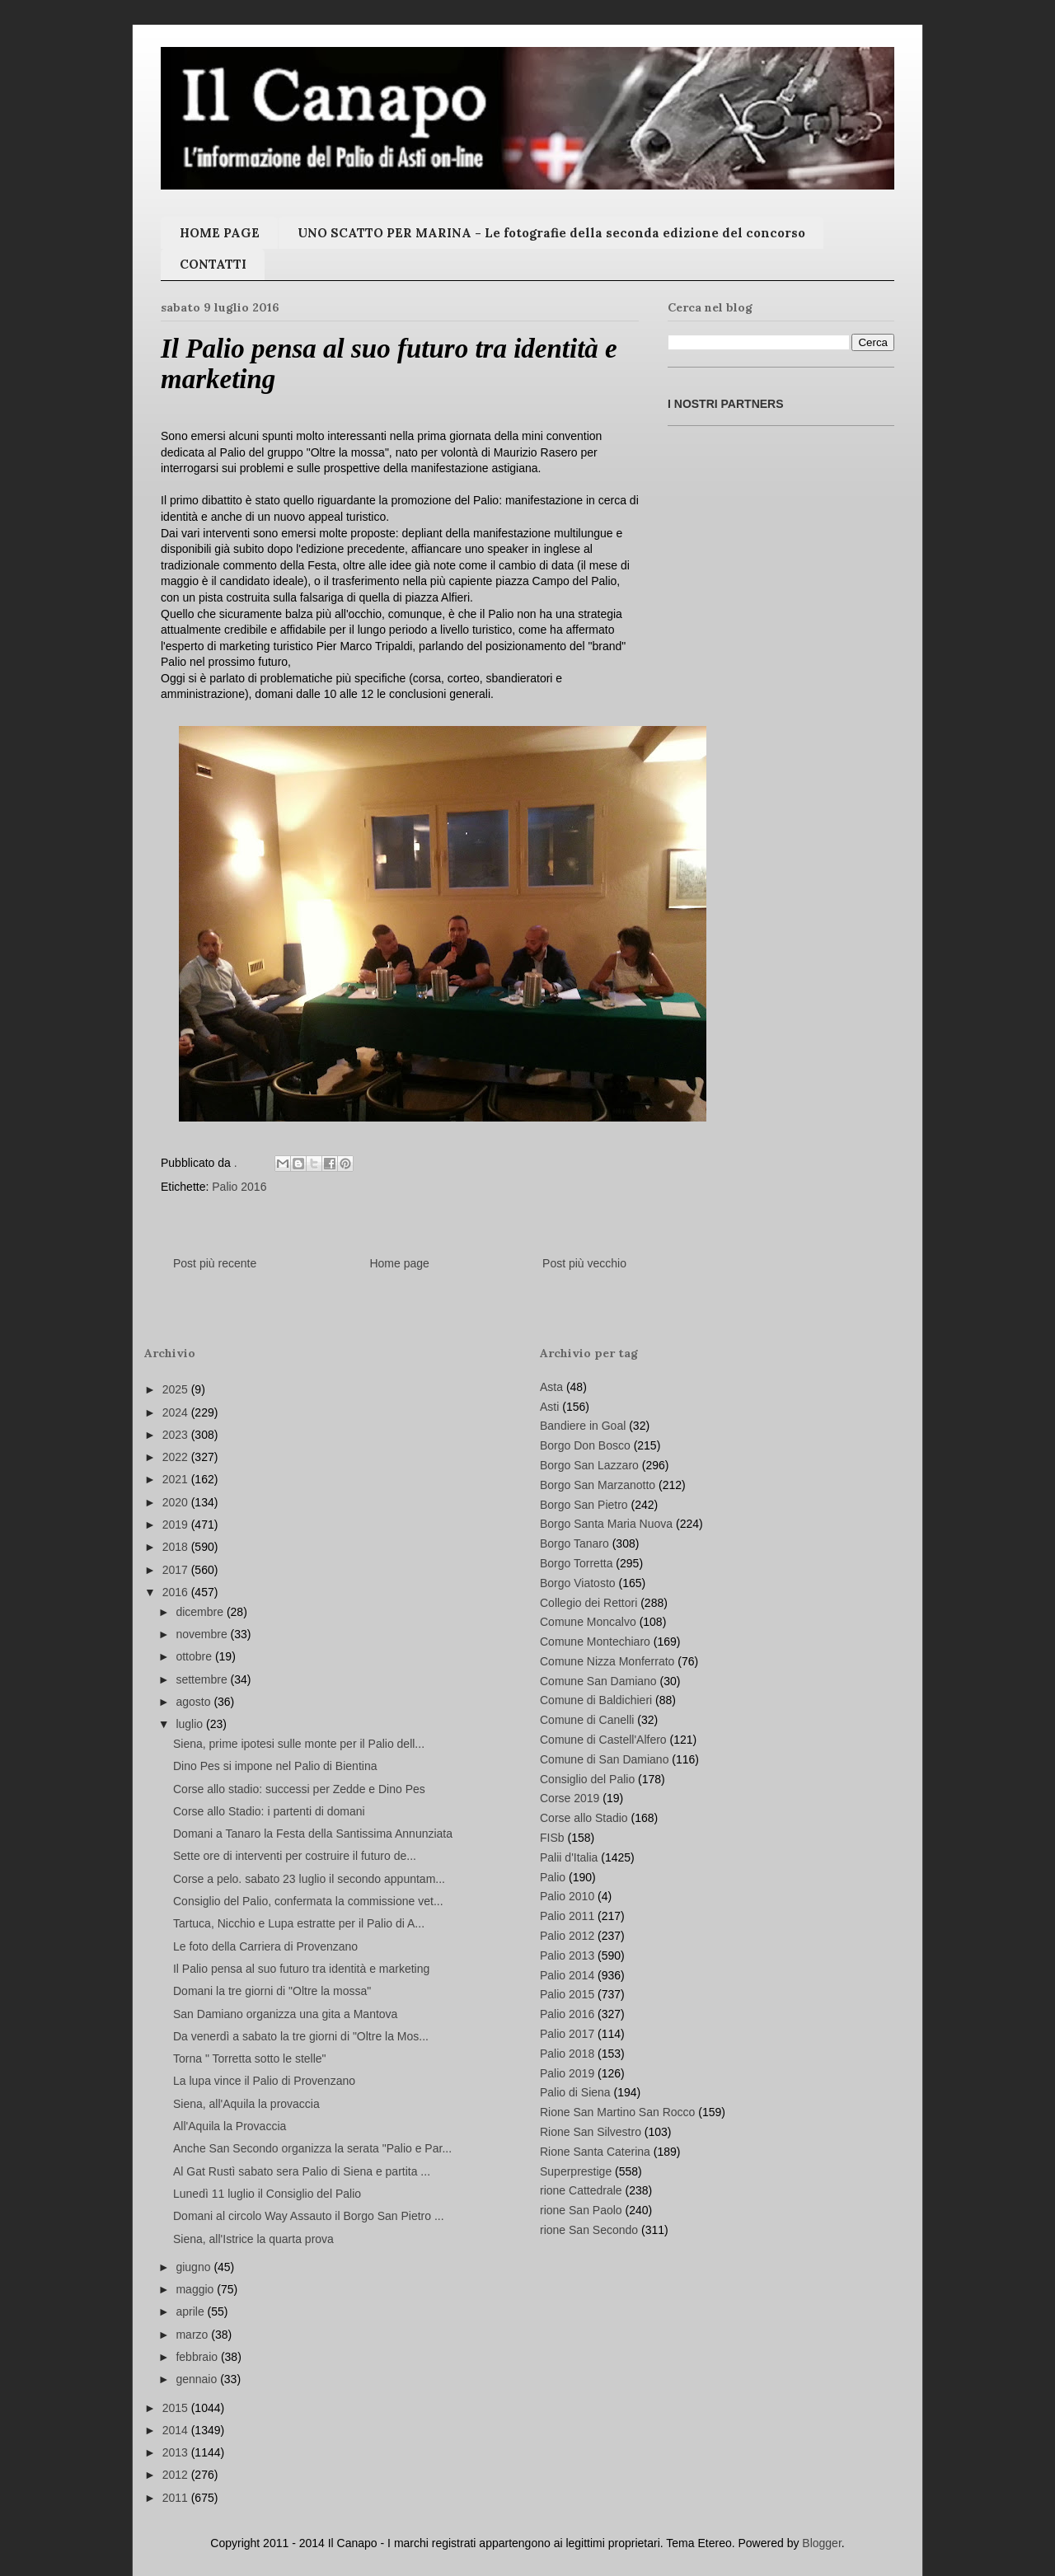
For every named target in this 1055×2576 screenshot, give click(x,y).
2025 (176, 1389)
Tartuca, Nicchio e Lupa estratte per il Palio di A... (298, 1923)
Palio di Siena (575, 2092)
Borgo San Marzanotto (597, 1485)
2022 (176, 1457)
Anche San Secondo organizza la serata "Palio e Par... (312, 2148)
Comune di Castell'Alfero (603, 1739)
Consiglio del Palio (587, 1779)
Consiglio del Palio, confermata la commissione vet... (308, 1901)
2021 (176, 1479)
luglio (191, 1724)
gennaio (198, 2379)
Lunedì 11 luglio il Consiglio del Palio (267, 2193)
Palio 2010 (567, 1896)
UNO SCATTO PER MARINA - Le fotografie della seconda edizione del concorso (551, 233)
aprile (191, 2311)
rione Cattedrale (581, 2190)
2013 (176, 2452)
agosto (194, 1701)
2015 (176, 2407)
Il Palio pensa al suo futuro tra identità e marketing (301, 1968)
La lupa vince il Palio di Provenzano (264, 2080)
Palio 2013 (567, 1955)
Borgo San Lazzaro (589, 1465)
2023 (176, 1434)
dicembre (201, 1611)
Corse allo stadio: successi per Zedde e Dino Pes (299, 1789)
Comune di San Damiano (604, 1759)
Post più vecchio (584, 1263)
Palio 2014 (567, 1975)
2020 (176, 1502)
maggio (196, 2289)
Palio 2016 (239, 1186)
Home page (399, 1263)
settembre (203, 1679)
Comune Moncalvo (588, 1621)
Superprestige (576, 2171)
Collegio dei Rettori (588, 1602)
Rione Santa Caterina (595, 2151)
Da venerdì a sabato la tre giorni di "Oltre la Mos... (301, 2036)
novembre (203, 1634)
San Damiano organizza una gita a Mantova (285, 2014)
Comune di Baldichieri (596, 1700)
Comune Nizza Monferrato (607, 1661)
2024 (176, 1412)
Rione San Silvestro (590, 2131)
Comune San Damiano (598, 1681)
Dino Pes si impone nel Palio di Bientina (275, 1766)
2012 (176, 2474)
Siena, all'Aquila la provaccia (246, 2103)
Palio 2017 (567, 2033)
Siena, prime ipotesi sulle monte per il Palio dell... (298, 1743)
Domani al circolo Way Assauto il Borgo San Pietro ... (308, 2215)
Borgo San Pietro (584, 1504)
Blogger (821, 2543)
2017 (176, 1569)
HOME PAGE (220, 233)
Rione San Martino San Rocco (617, 2112)
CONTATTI (213, 264)
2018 (176, 1546)
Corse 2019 (569, 1798)
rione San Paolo (581, 2210)
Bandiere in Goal (583, 1425)
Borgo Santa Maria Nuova (606, 1523)
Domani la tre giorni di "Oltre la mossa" (272, 1991)
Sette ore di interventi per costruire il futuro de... (294, 1855)
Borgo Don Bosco (585, 1445)
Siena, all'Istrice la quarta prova (253, 2239)
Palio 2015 (567, 1994)
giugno (194, 2267)
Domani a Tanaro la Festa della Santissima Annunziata (312, 1833)
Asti (549, 1406)
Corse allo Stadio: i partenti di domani (269, 1811)
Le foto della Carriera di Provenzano (265, 1946)
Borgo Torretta (576, 1563)
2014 (176, 2430)
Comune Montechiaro (595, 1641)
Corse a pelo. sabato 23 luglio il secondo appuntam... (309, 1878)
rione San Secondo (589, 2229)
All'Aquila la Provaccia (229, 2126)
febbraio (198, 2356)
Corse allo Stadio (584, 1817)
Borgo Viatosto (578, 1583)
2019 (176, 1524)
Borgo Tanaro (574, 1543)
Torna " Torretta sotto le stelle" (249, 2058)
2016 (176, 1592)
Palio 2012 (567, 1935)
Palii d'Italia (569, 1857)
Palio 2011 (567, 1916)
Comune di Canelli (587, 1719)
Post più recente (214, 1263)
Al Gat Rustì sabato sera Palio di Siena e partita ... (301, 2171)
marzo (193, 2334)
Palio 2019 (567, 2073)
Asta (551, 1386)
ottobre (195, 1656)
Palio (552, 1877)
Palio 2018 (567, 2053)
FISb (552, 1837)
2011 (176, 2497)
